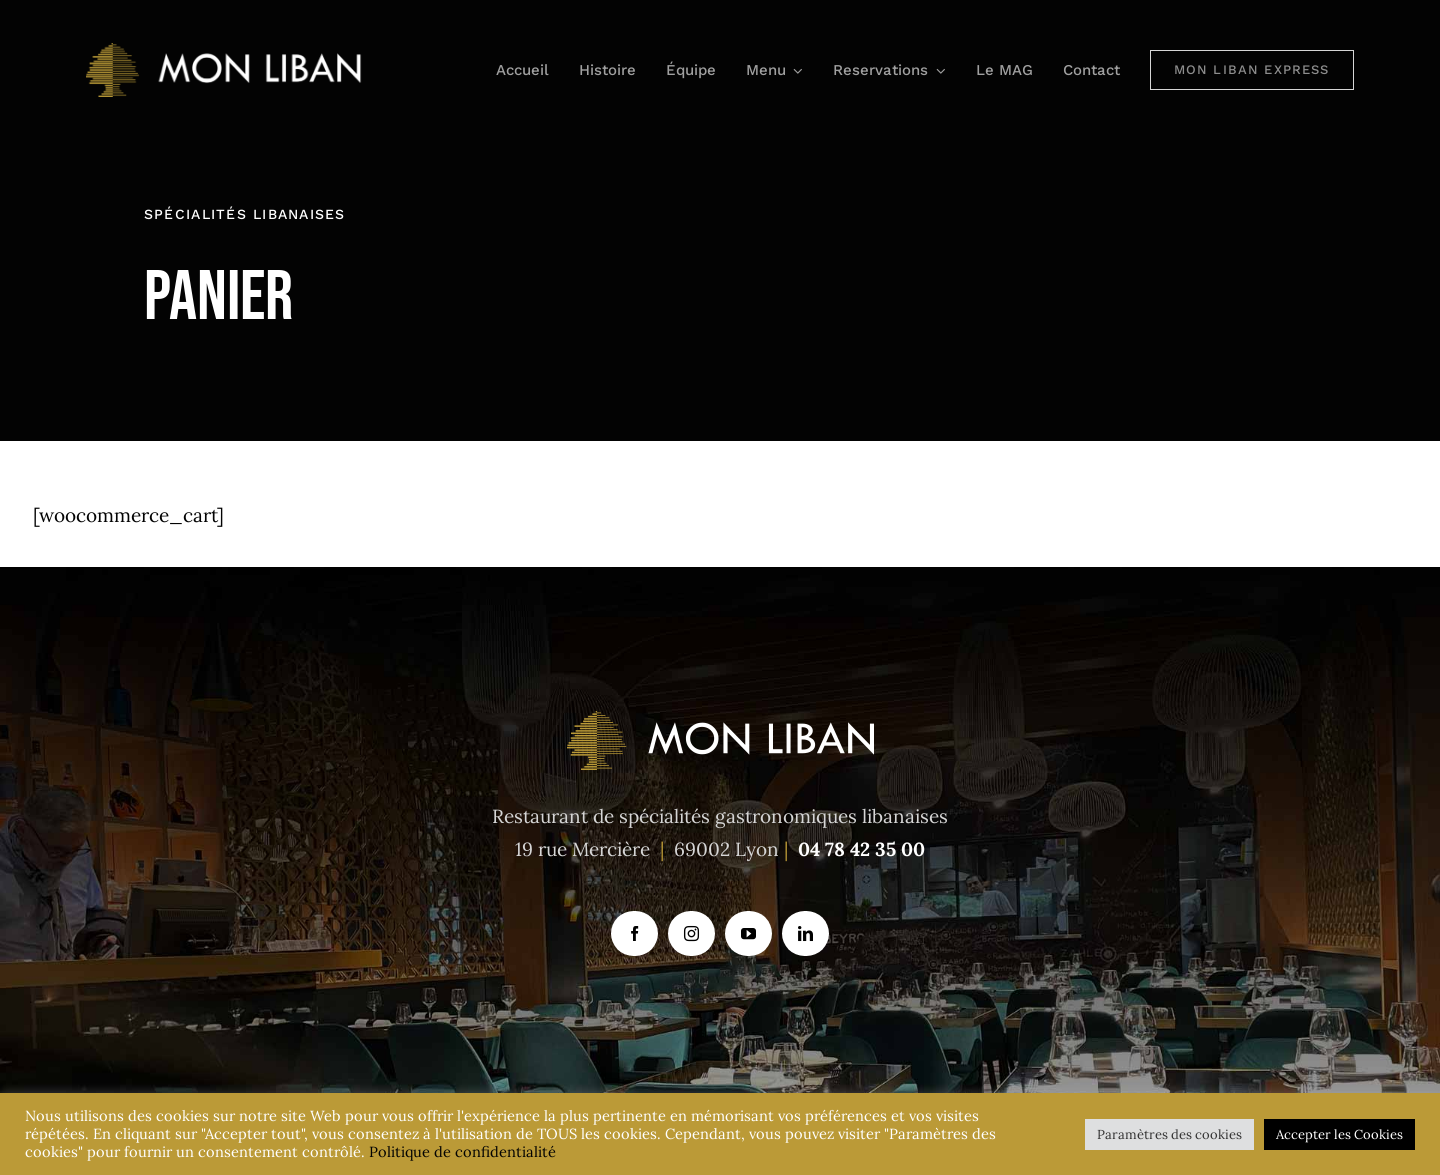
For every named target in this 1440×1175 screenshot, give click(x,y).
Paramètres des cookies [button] (1169, 1134)
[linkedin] (805, 933)
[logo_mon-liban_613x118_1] (225, 52)
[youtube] (748, 933)
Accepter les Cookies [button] (1339, 1134)
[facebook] (634, 933)
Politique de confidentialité (462, 1151)
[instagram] (691, 933)
